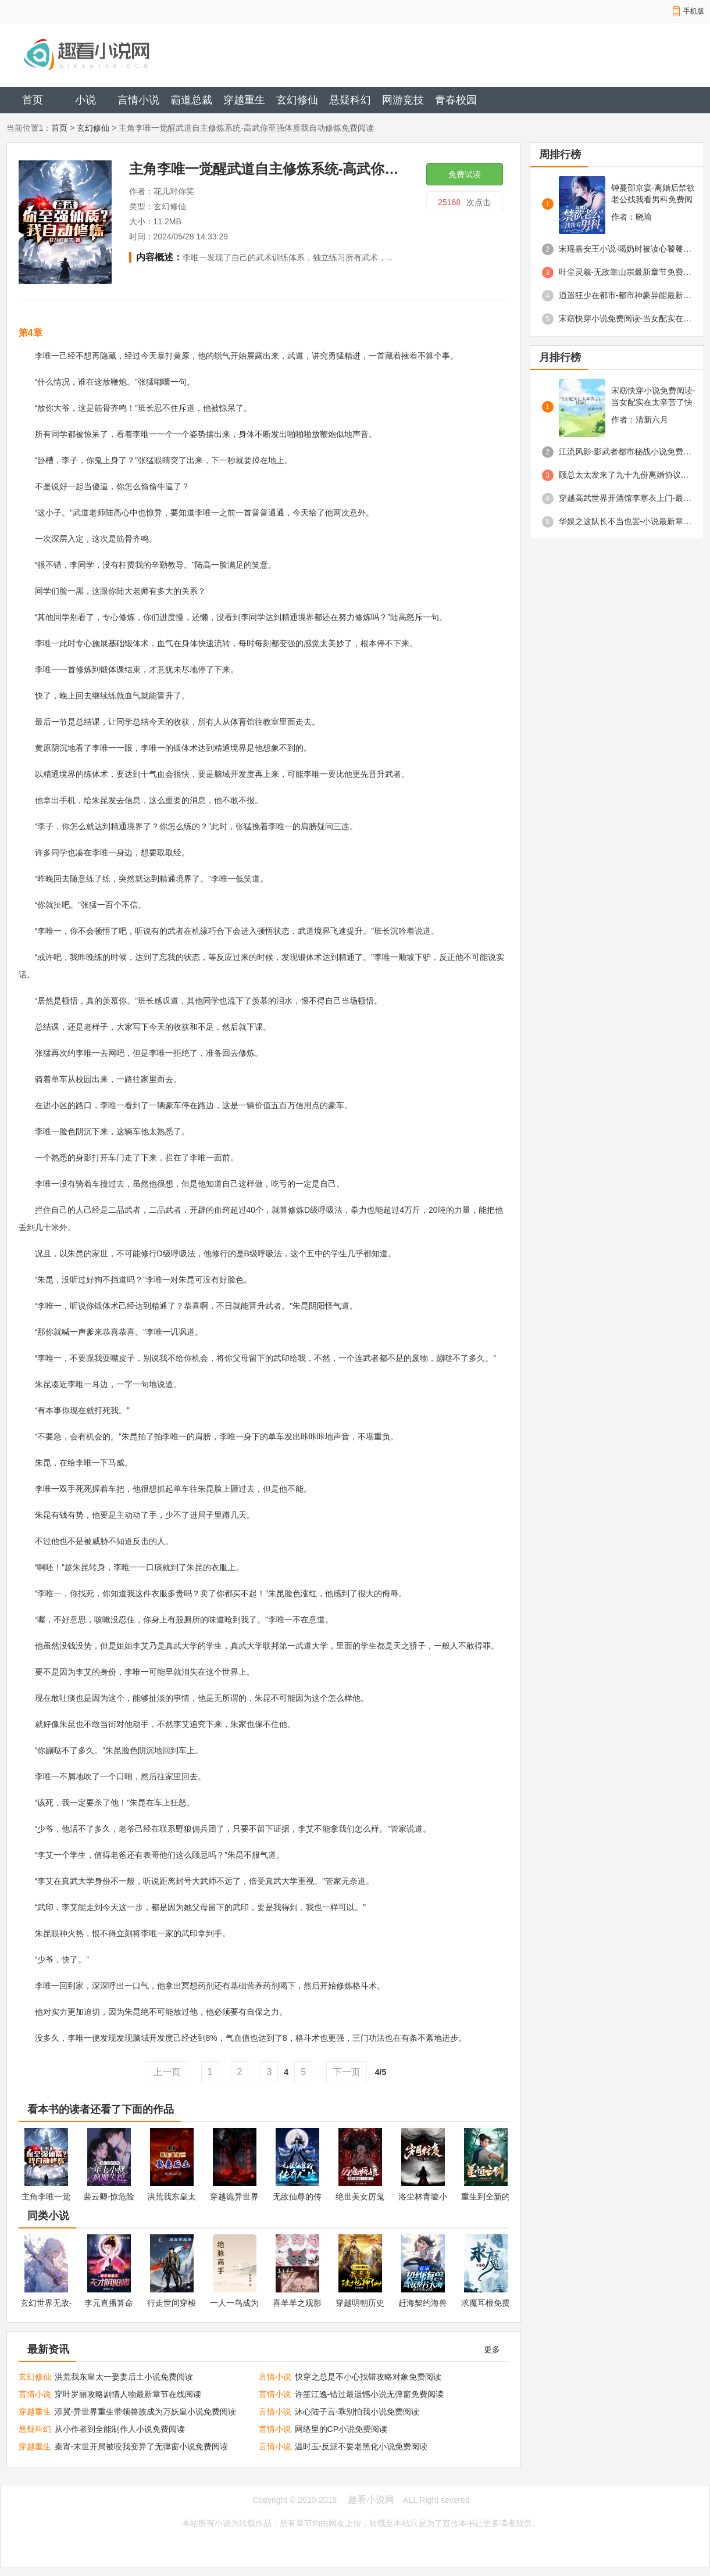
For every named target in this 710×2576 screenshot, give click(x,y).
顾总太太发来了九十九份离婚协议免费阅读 (626, 474)
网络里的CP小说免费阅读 (341, 2429)
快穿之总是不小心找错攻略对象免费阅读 (368, 2376)
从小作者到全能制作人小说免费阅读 (120, 2429)
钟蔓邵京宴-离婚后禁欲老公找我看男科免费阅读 (653, 194)
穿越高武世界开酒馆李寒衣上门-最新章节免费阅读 (626, 498)
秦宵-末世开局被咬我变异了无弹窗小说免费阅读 (142, 2446)
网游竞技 (403, 100)
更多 (492, 2349)
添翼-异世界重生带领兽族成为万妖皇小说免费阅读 (146, 2411)
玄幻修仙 (297, 100)
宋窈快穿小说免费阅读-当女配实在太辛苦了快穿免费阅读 (626, 318)
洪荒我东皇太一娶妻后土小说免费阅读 (124, 2376)
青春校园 (456, 100)
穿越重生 (244, 100)
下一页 (347, 2072)
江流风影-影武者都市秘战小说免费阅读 (626, 451)
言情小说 (138, 100)
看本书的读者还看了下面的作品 (100, 2109)
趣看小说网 (371, 2500)
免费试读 (464, 174)
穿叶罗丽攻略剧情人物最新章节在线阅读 (128, 2394)
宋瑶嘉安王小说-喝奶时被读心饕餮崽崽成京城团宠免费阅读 (626, 248)
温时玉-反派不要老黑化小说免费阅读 (361, 2446)
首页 (32, 100)
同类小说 (48, 2216)
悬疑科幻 (350, 100)
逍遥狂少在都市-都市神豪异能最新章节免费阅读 (626, 295)
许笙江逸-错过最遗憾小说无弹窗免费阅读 (369, 2394)
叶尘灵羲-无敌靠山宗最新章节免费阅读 (626, 272)
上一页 (167, 2072)
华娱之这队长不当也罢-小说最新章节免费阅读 (626, 521)
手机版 (693, 11)
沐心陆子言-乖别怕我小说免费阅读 (357, 2411)
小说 (85, 100)
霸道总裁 (191, 100)
